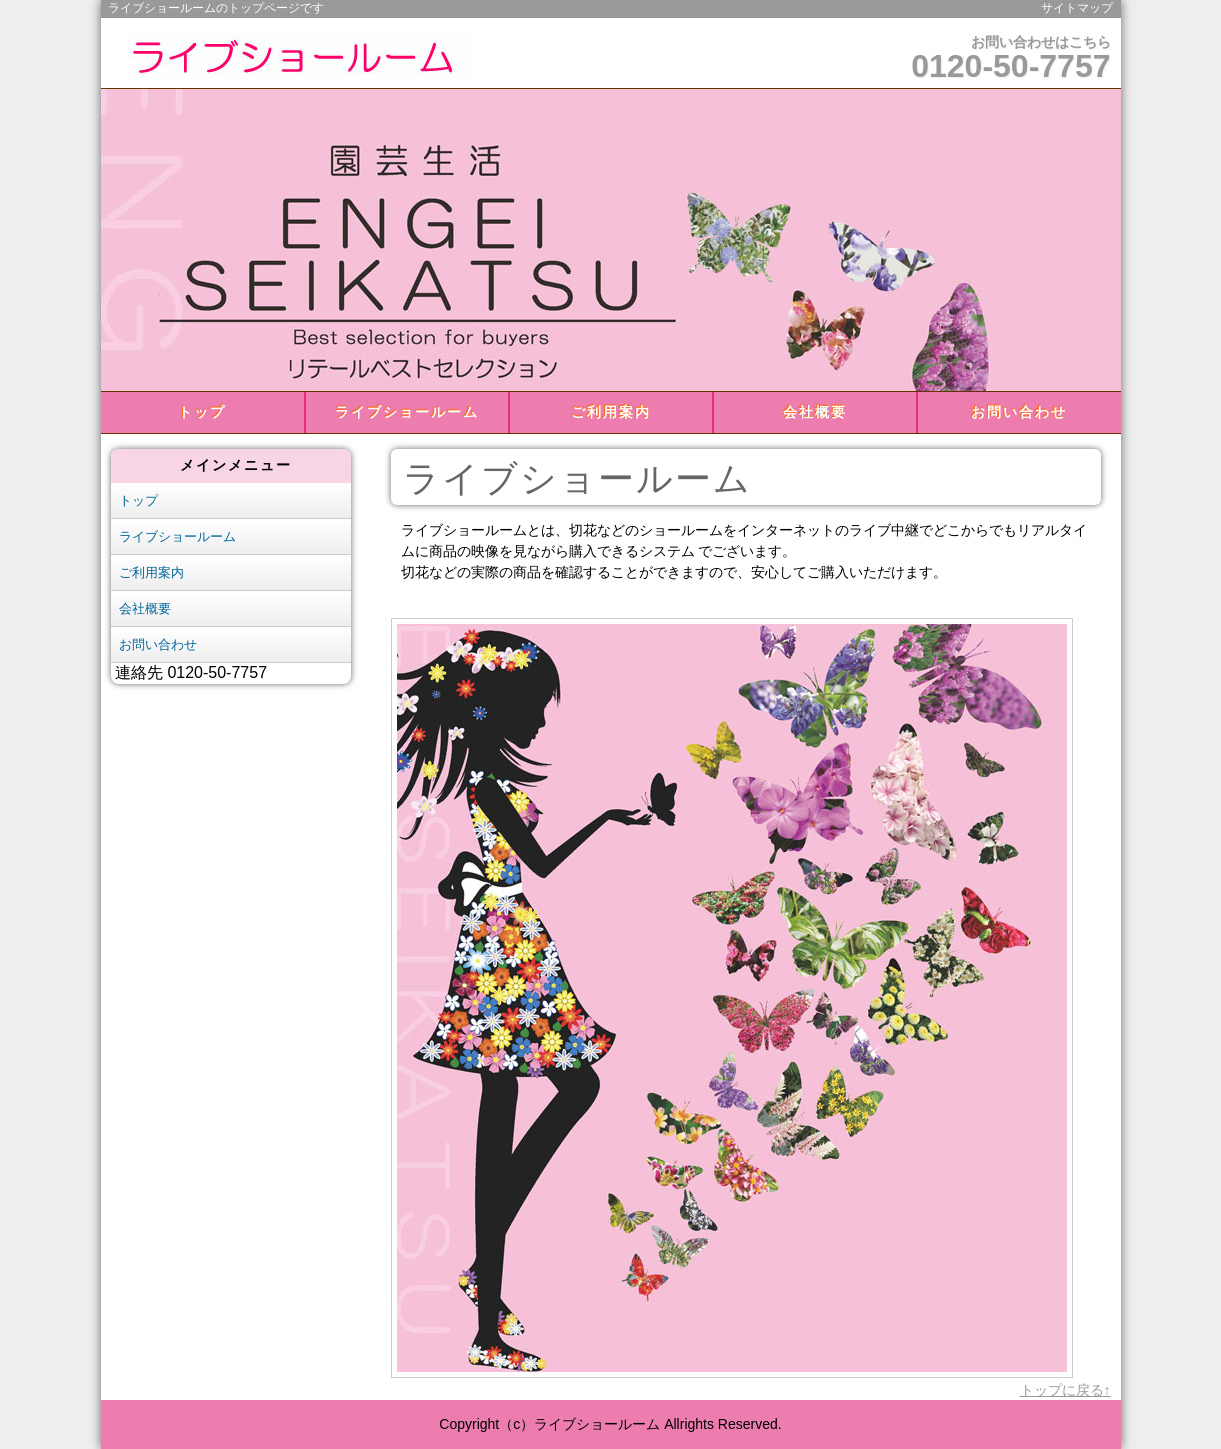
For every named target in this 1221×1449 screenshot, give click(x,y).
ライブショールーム (407, 412)
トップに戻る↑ (1065, 1390)
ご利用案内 (611, 412)
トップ (202, 412)
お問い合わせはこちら (1010, 59)
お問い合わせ (1019, 412)
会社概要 (815, 412)
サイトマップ (1077, 8)
